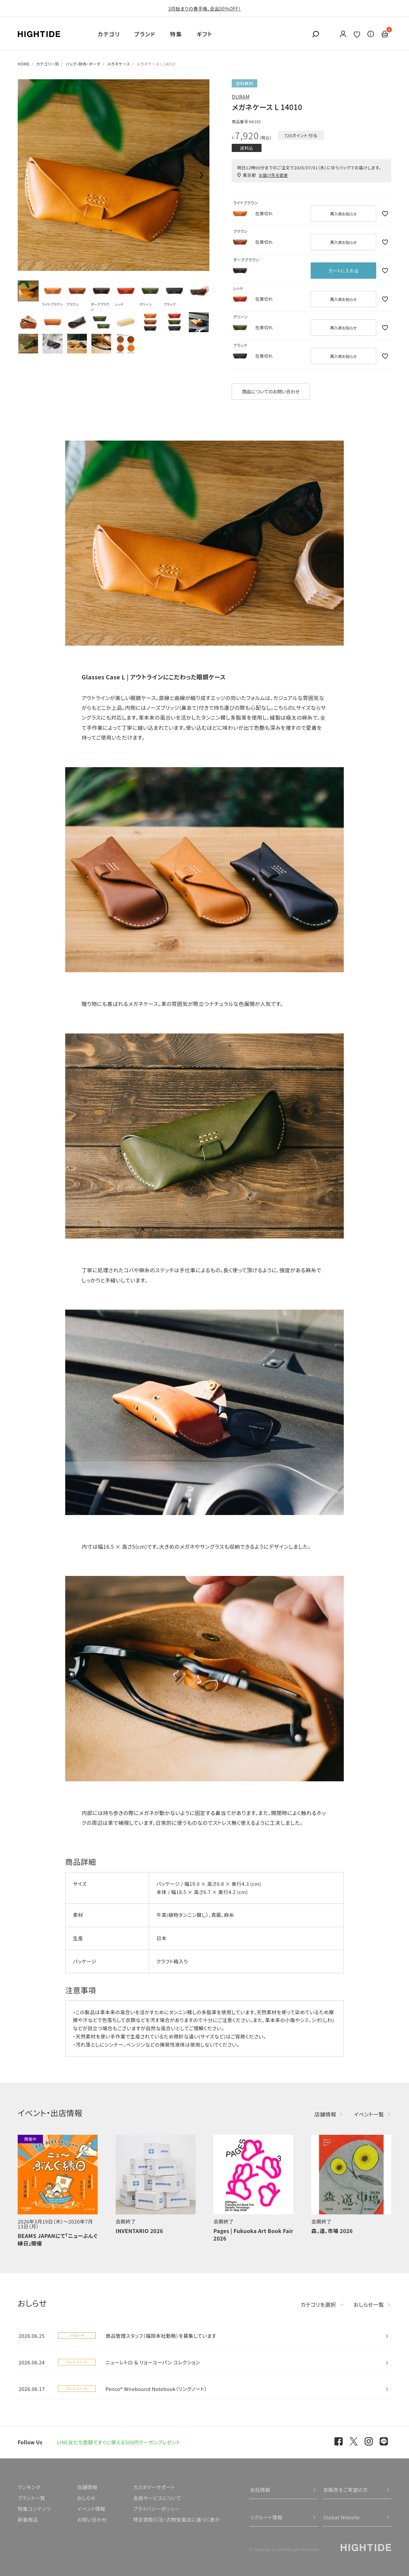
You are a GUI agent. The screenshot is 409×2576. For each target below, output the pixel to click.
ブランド (145, 34)
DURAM (240, 96)
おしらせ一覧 (369, 2304)
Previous (25, 175)
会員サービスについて (157, 2497)
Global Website (341, 2517)
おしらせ (86, 2497)
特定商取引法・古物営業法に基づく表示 (176, 2519)
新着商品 (28, 2519)
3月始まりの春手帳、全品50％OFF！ (204, 8)
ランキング (29, 2487)
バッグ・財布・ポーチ (83, 63)
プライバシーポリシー (156, 2508)
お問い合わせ (92, 2519)
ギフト (204, 34)
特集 (176, 34)
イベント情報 (91, 2508)
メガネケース (118, 63)
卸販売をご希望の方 (345, 2489)
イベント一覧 (369, 2114)
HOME (23, 63)
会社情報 (260, 2489)
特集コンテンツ (34, 2508)
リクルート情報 (266, 2517)
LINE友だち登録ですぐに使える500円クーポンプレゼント (118, 2442)
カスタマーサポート (154, 2487)
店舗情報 (325, 2114)
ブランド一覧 (31, 2497)
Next (201, 175)
